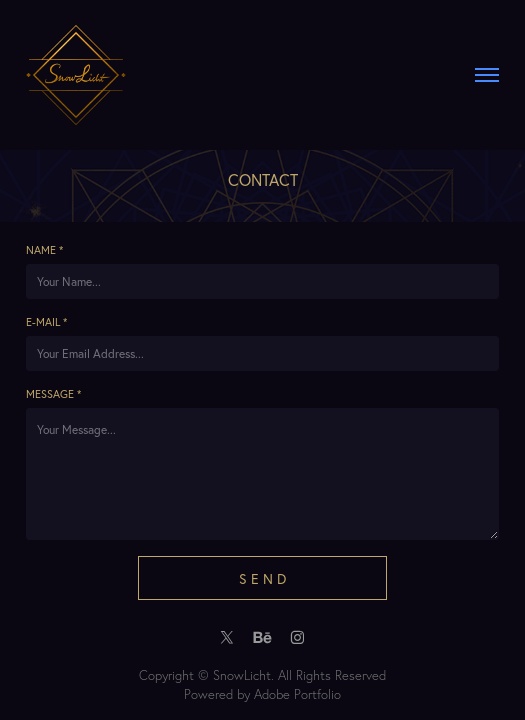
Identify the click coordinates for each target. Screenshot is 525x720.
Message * (53, 394)
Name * (44, 250)
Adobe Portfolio (297, 694)
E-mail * (46, 322)
